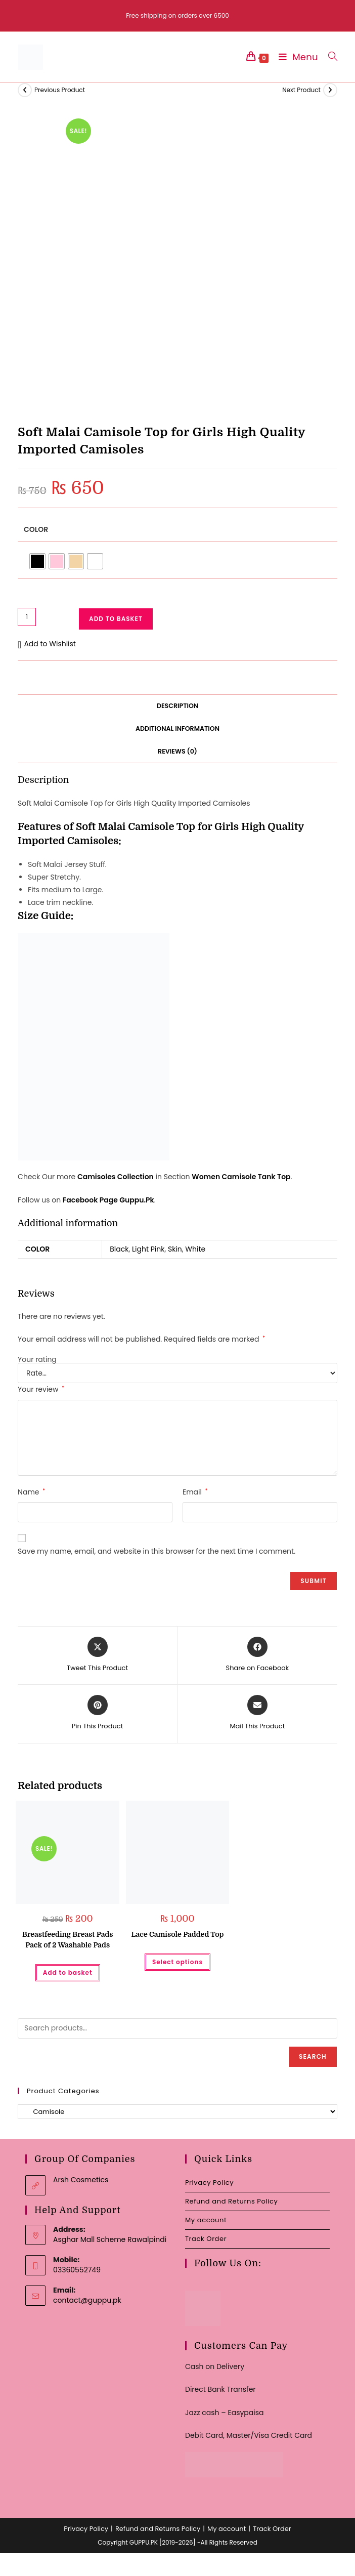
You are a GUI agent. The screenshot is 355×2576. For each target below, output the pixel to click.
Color (36, 529)
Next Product (301, 90)
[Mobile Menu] (296, 57)
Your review (41, 1389)
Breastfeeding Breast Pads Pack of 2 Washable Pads (67, 1939)
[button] (47, 644)
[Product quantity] (27, 617)
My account (206, 2220)
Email (195, 1492)
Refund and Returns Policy (231, 2201)
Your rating (37, 1359)
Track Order (206, 2238)
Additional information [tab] (177, 728)
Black (119, 1249)
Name (31, 1492)
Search (313, 2056)
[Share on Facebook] (257, 1655)
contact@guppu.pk (87, 2300)
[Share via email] (257, 1713)
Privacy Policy (209, 2182)
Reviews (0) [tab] (177, 751)
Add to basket (116, 618)
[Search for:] (329, 57)
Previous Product (59, 90)
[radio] (37, 561)
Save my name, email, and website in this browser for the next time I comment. (156, 1551)
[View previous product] (25, 90)
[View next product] (330, 90)
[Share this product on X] (97, 1655)
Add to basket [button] (68, 1972)
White (195, 1249)
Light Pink (148, 1249)
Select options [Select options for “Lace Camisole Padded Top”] (177, 1962)
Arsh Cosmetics (80, 2180)
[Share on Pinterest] (97, 1713)
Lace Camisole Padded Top (177, 1934)
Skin (175, 1249)
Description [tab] (177, 705)
